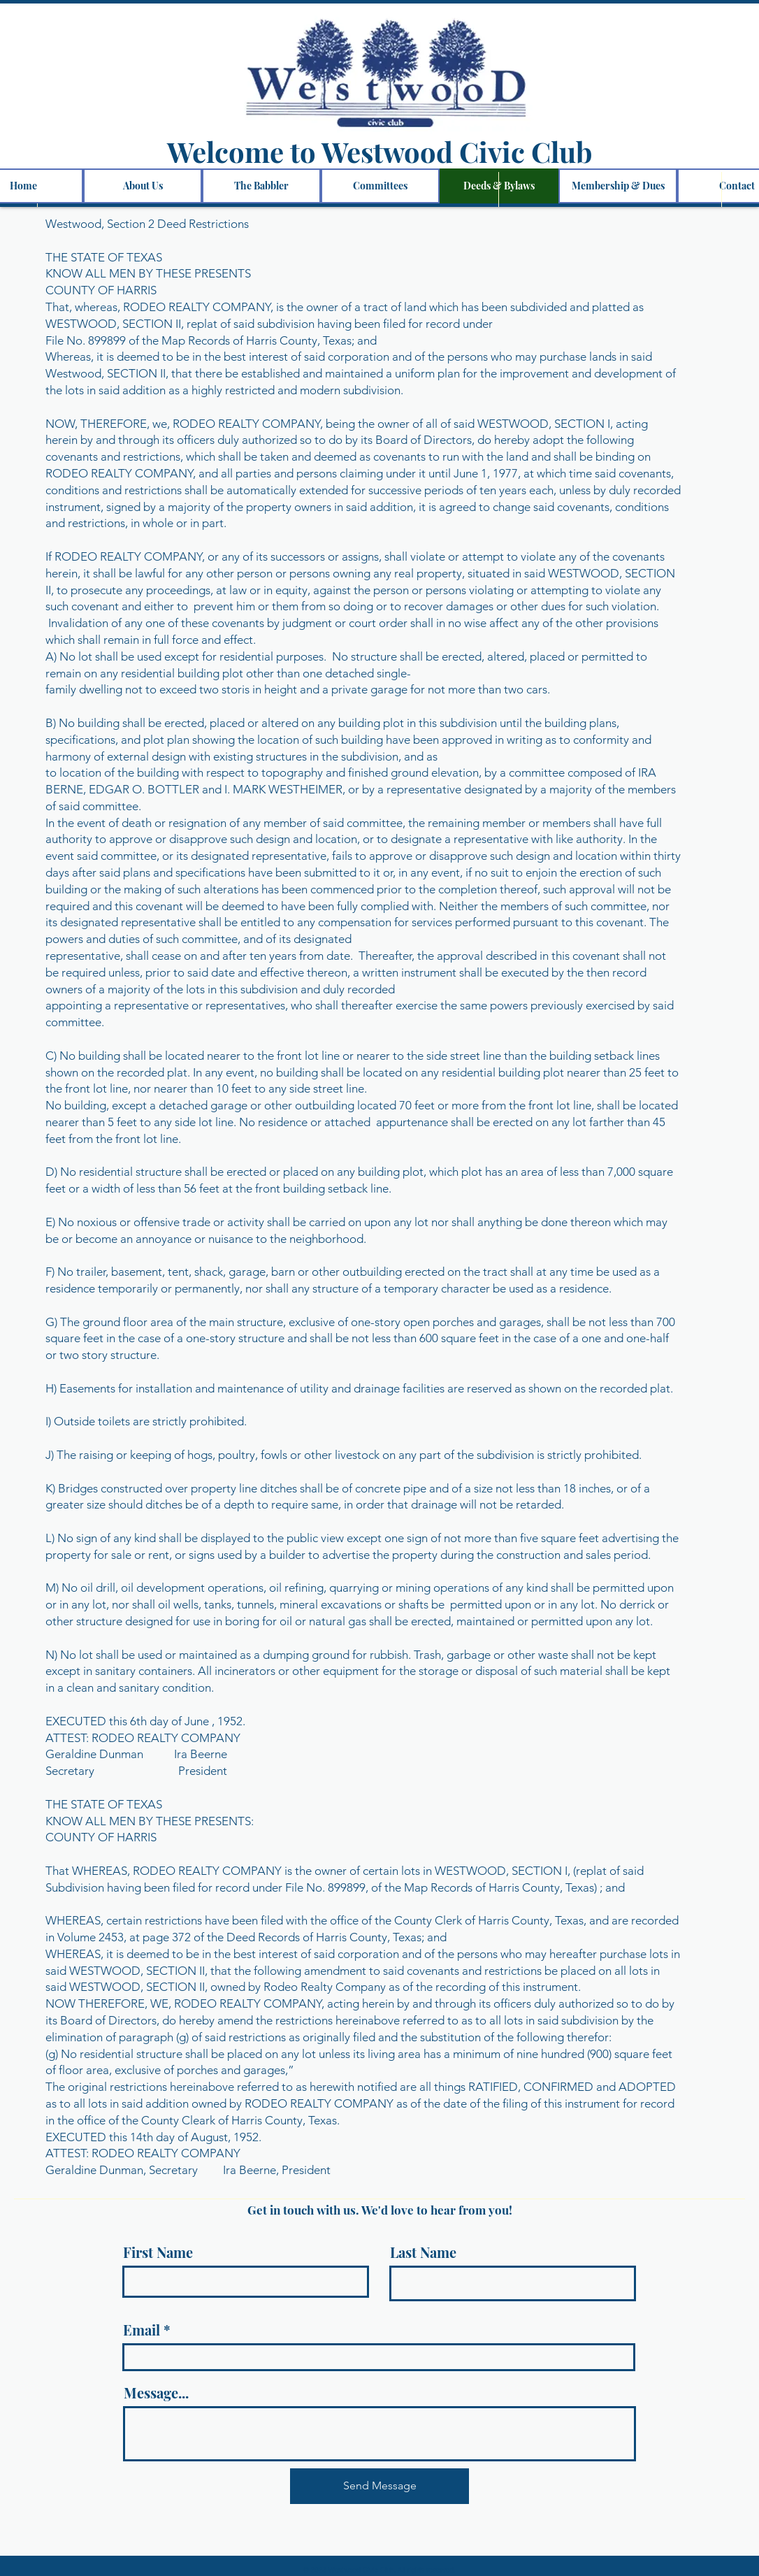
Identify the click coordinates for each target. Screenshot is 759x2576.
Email (141, 2330)
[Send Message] (379, 2486)
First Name (158, 2252)
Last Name (423, 2252)
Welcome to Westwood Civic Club (379, 151)
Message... (156, 2393)
